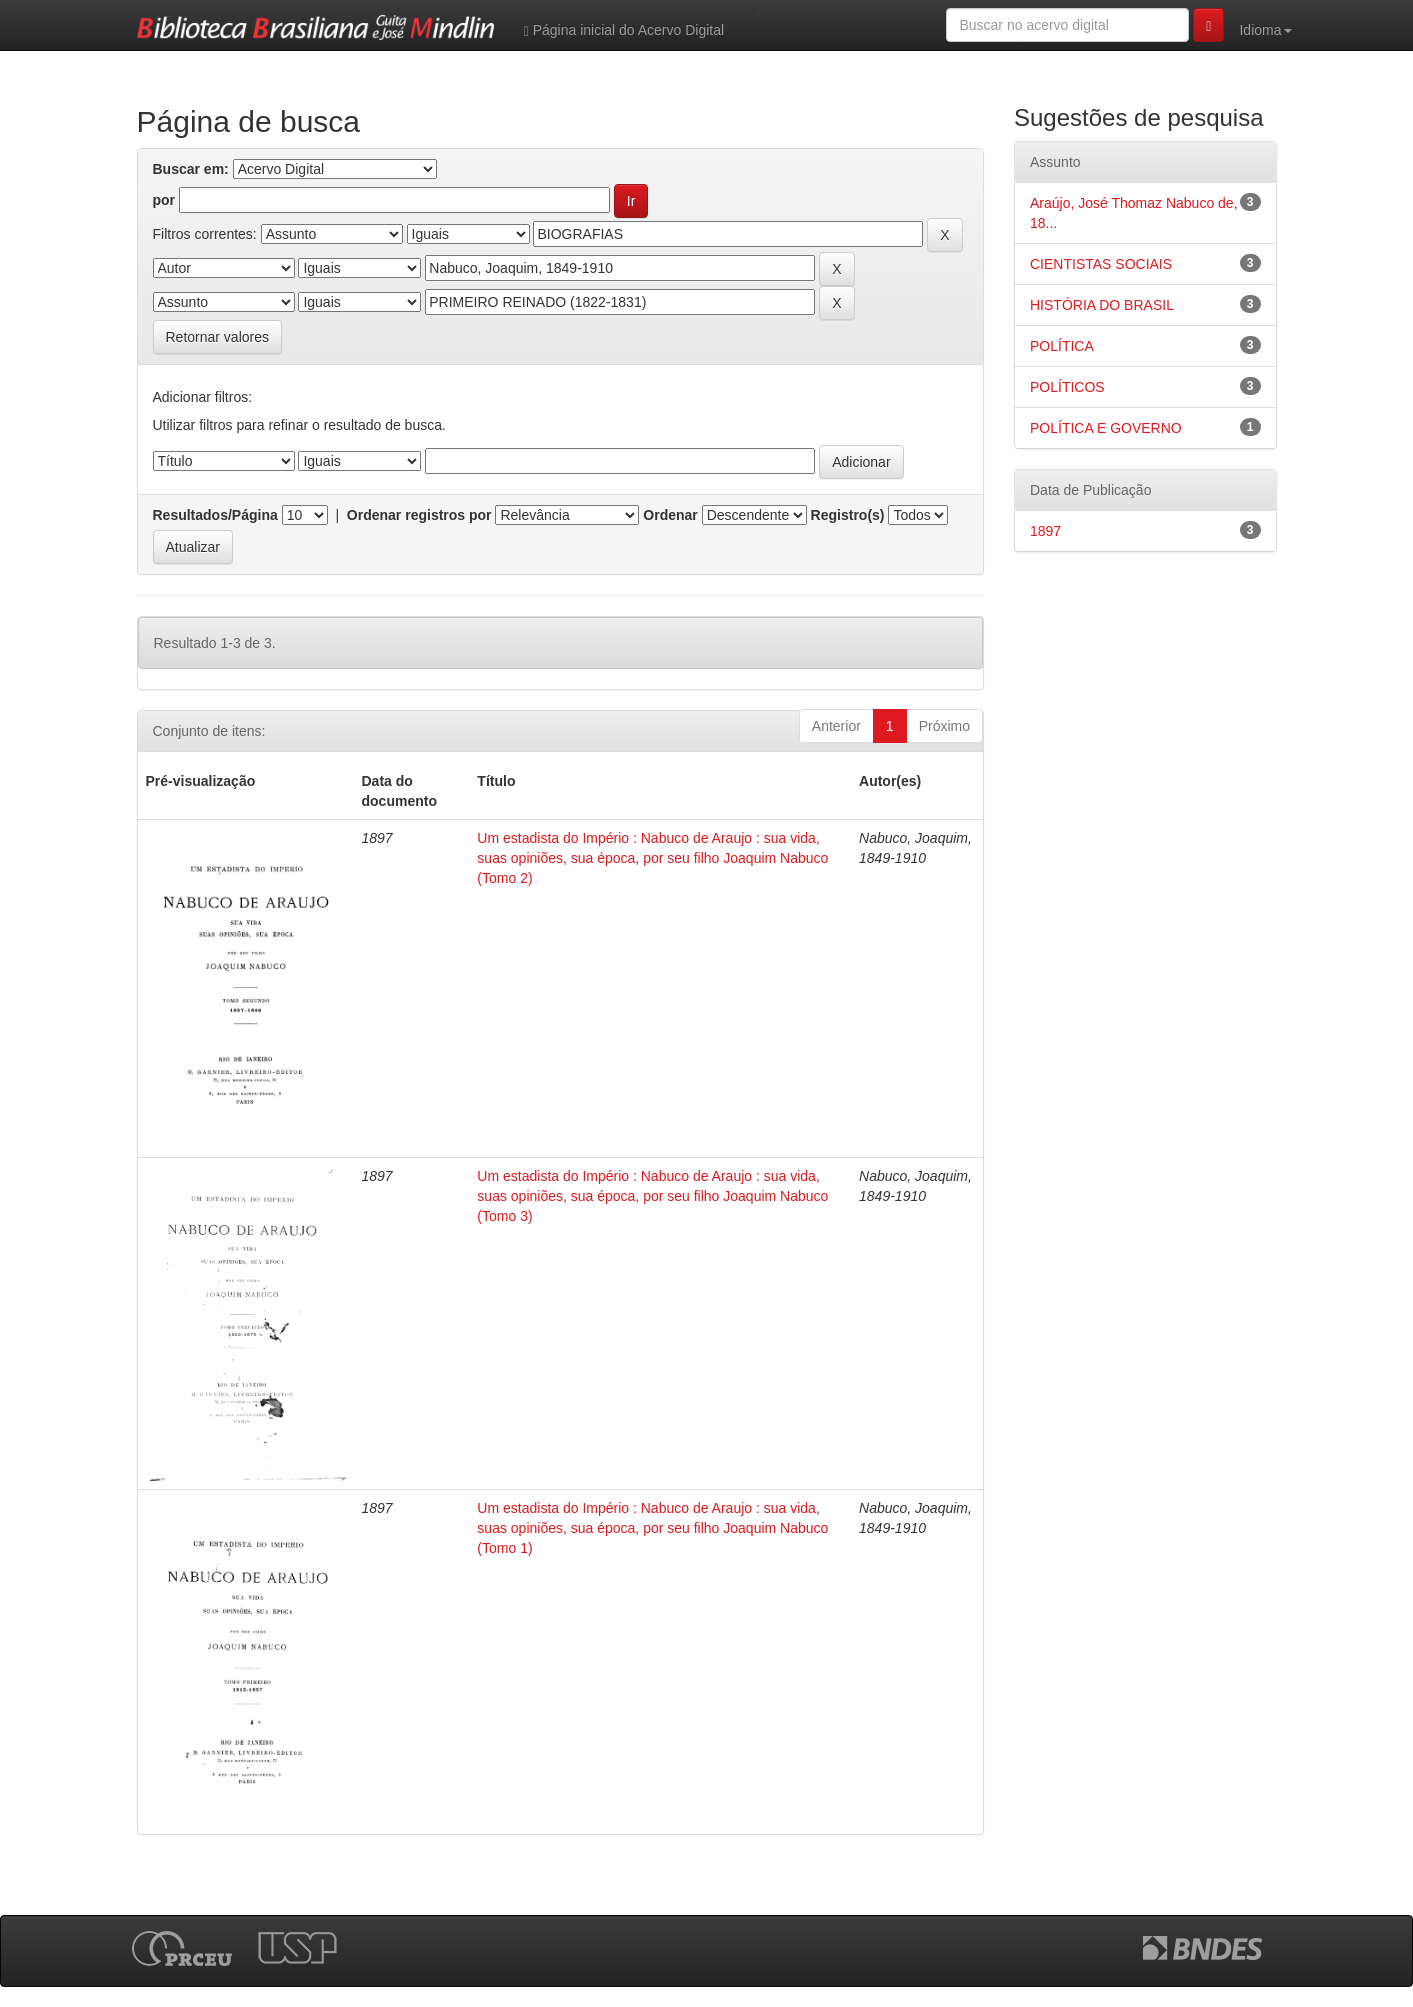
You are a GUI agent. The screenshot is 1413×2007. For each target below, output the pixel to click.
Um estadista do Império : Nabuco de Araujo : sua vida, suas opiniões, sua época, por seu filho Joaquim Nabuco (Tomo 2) (652, 858)
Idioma (1265, 30)
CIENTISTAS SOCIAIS (1101, 264)
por (164, 200)
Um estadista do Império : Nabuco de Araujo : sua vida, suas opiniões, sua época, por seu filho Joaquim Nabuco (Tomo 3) (652, 1196)
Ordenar (670, 515)
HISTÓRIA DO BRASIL (1102, 305)
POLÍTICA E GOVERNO (1106, 428)
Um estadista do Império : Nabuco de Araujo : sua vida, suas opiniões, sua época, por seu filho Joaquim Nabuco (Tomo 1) (652, 1528)
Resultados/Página (215, 515)
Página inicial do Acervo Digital (624, 30)
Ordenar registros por (419, 515)
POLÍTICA (1062, 346)
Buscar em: (191, 169)
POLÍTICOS (1067, 387)
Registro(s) (848, 515)
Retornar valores (218, 337)
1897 (1045, 531)
